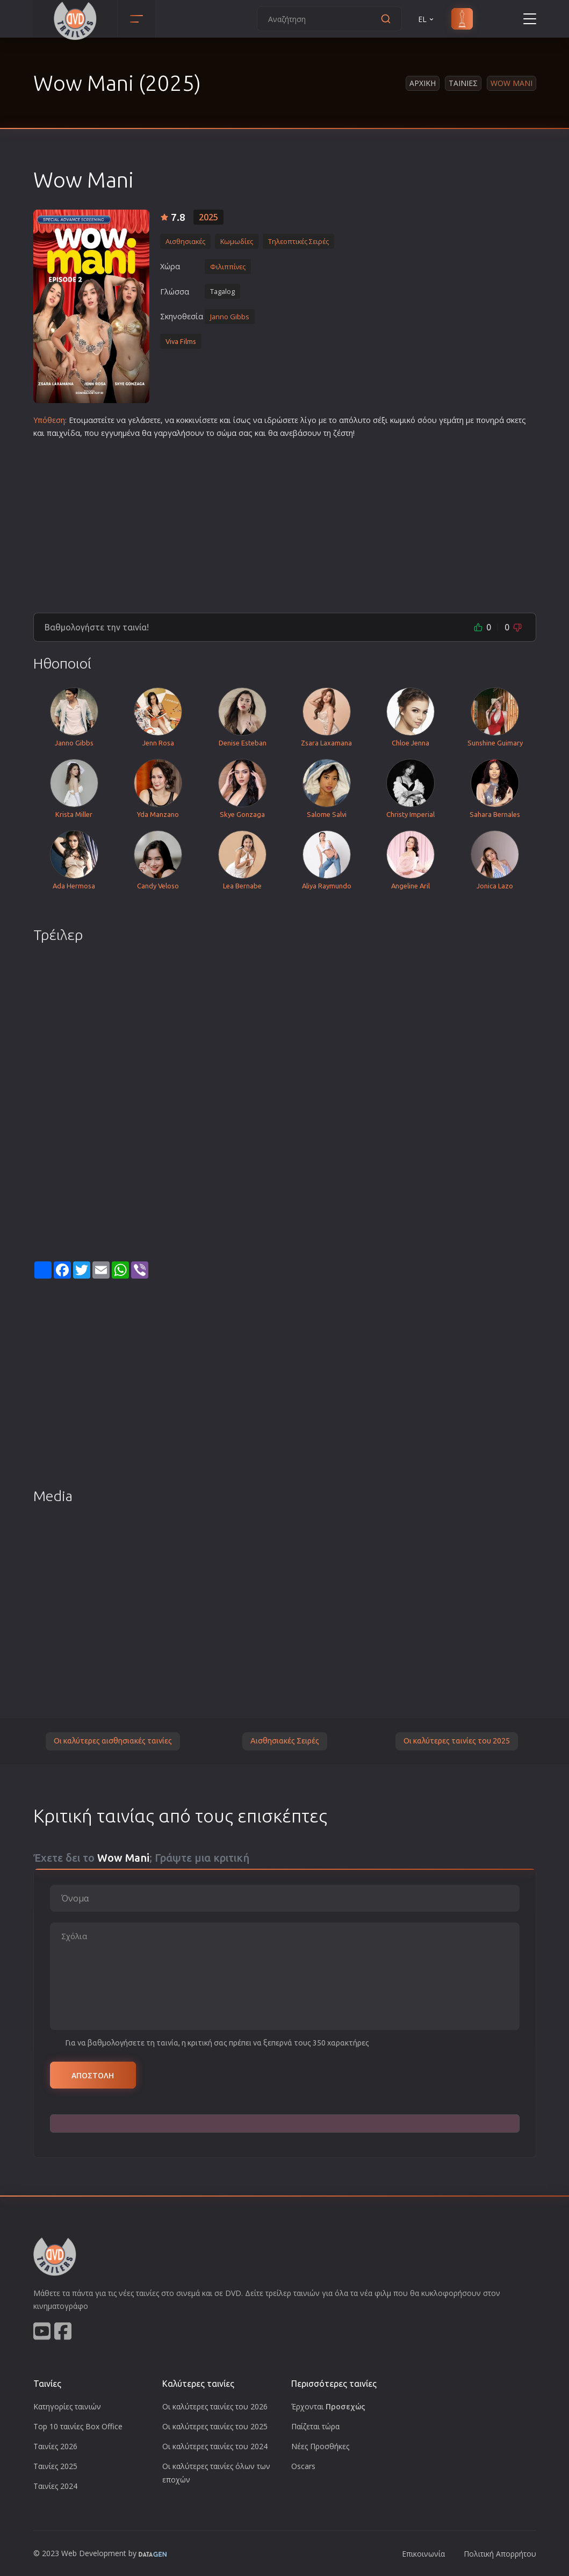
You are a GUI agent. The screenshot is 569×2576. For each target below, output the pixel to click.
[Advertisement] (284, 521)
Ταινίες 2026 (55, 2446)
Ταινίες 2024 (55, 2486)
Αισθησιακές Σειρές (284, 1741)
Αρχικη (422, 83)
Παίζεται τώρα (315, 2426)
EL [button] (426, 19)
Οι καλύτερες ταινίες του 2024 (215, 2446)
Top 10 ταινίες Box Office (78, 2426)
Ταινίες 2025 (55, 2466)
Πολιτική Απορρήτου (500, 2554)
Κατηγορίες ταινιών (67, 2406)
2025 (208, 217)
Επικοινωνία (423, 2554)
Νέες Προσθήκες (320, 2446)
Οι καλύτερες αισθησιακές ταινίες (113, 1741)
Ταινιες (463, 83)
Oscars (303, 2466)
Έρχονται (328, 2406)
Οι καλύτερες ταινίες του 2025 (457, 1741)
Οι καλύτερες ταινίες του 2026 (215, 2406)
